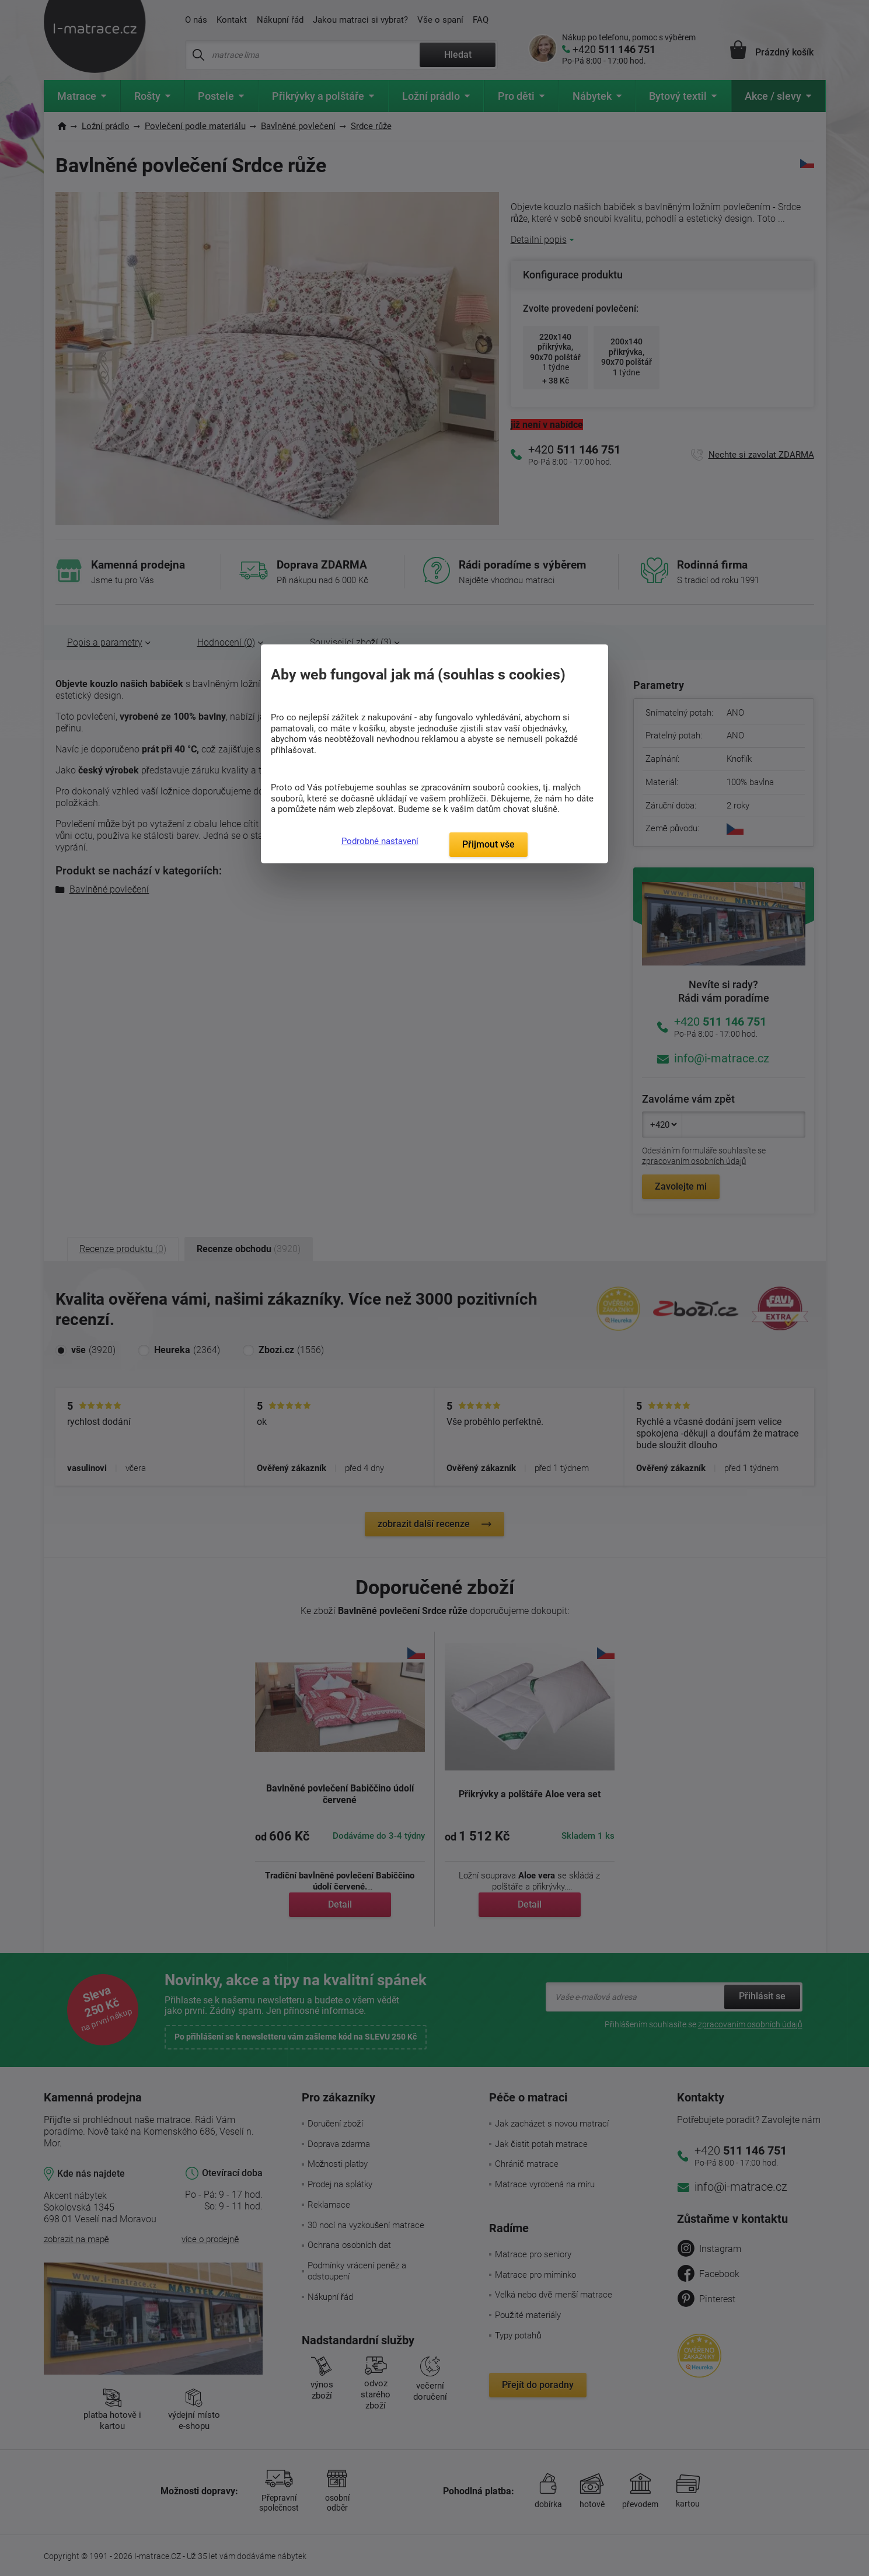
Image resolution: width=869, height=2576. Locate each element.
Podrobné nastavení (379, 841)
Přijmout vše (488, 844)
